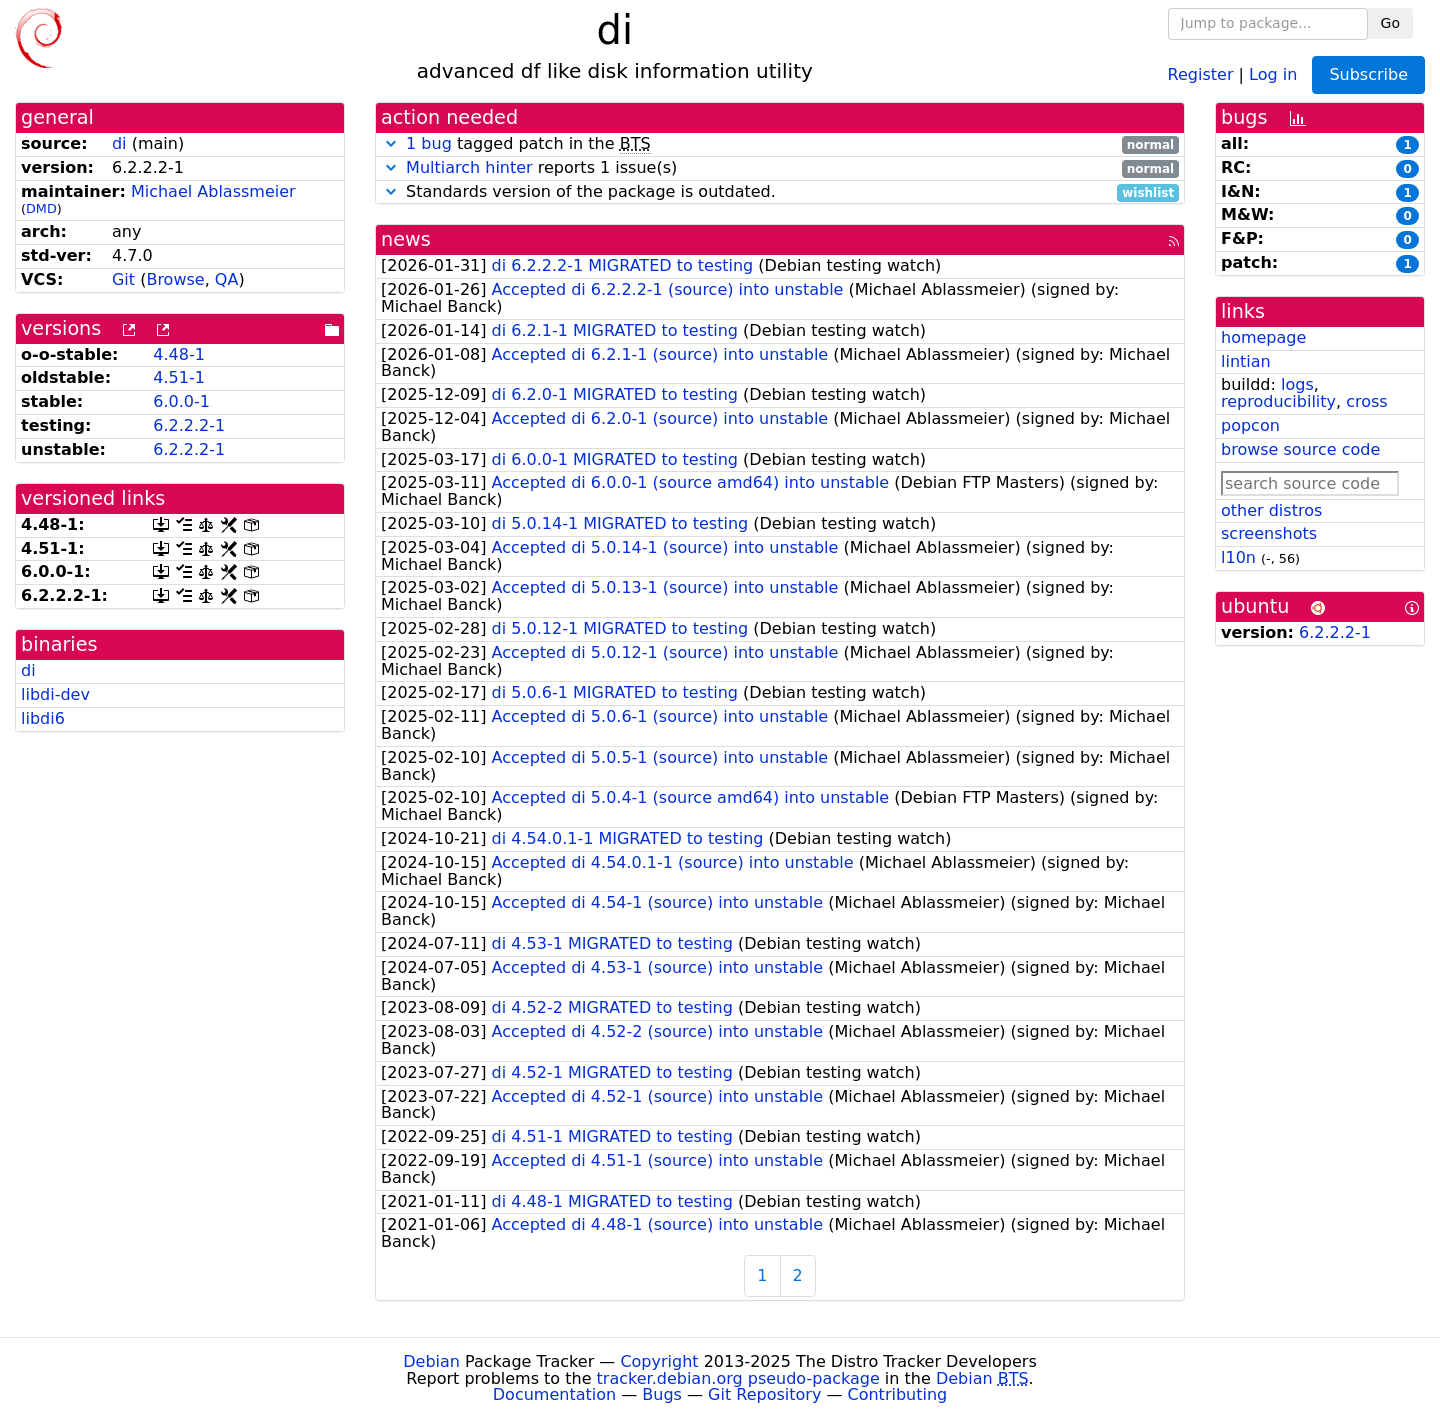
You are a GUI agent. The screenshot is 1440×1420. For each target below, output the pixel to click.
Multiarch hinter (469, 167)
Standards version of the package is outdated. (780, 192)
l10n (1238, 557)
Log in (1273, 73)
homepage (1263, 337)
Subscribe (1368, 74)
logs (1297, 384)
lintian (1246, 361)
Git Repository (764, 1394)
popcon (1250, 425)
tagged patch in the (780, 144)
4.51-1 (179, 377)
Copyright (659, 1361)
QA (227, 279)
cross (1366, 401)
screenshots (1269, 533)
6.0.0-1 (181, 401)
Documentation (554, 1394)
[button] (391, 143)
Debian (431, 1361)
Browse (175, 279)
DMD (41, 208)
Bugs (662, 1394)
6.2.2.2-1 (189, 425)
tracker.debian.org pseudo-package (738, 1378)
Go (1390, 23)
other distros (1271, 510)
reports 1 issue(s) (780, 168)
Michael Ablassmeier (213, 191)
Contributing (898, 1394)
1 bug (429, 143)
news (406, 239)
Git (123, 279)
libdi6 (43, 718)
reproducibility (1278, 401)
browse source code (1300, 449)
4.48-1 (179, 354)
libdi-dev (55, 694)
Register (1201, 73)
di (119, 143)
